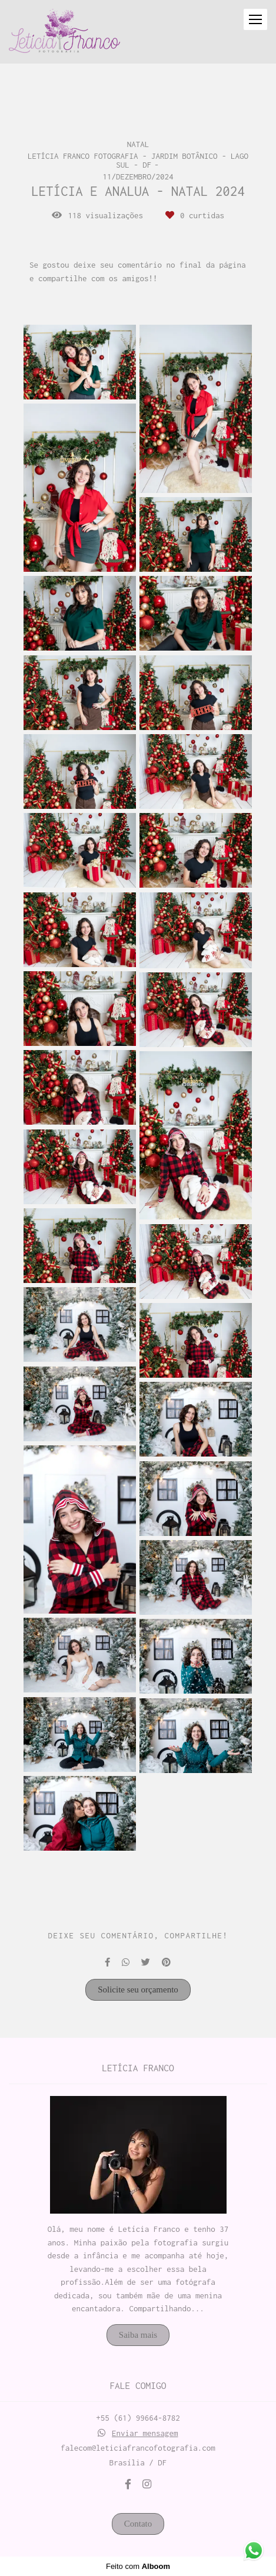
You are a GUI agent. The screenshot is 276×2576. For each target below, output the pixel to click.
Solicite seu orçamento (138, 1989)
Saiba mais (138, 2335)
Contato (138, 2523)
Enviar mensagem (145, 2433)
